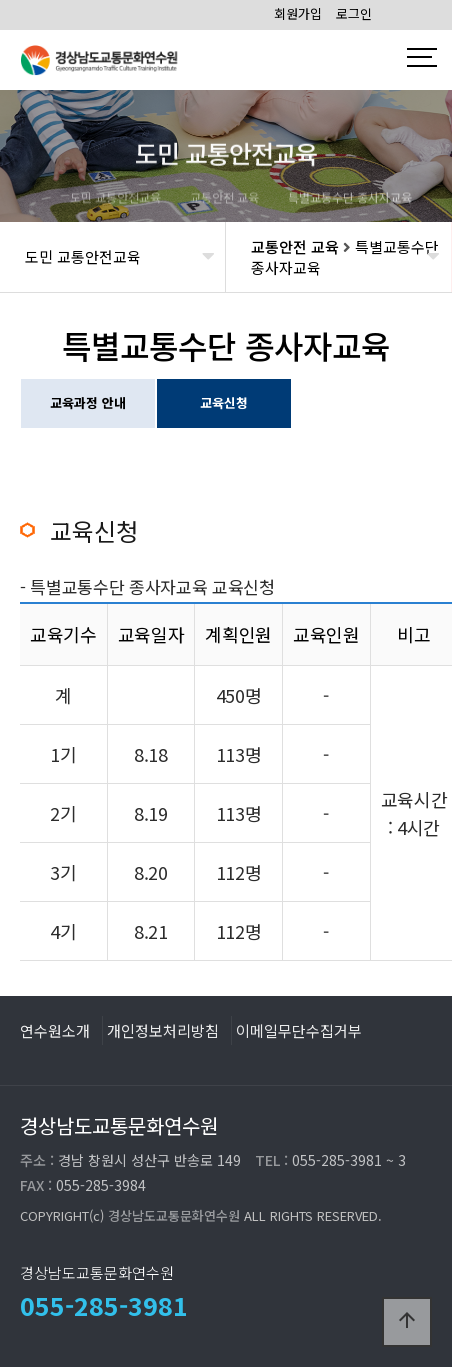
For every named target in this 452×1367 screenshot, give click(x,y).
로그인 (354, 13)
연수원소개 (55, 1030)
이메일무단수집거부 (299, 1030)
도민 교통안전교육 (83, 256)
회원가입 (298, 13)
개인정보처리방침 (163, 1030)
